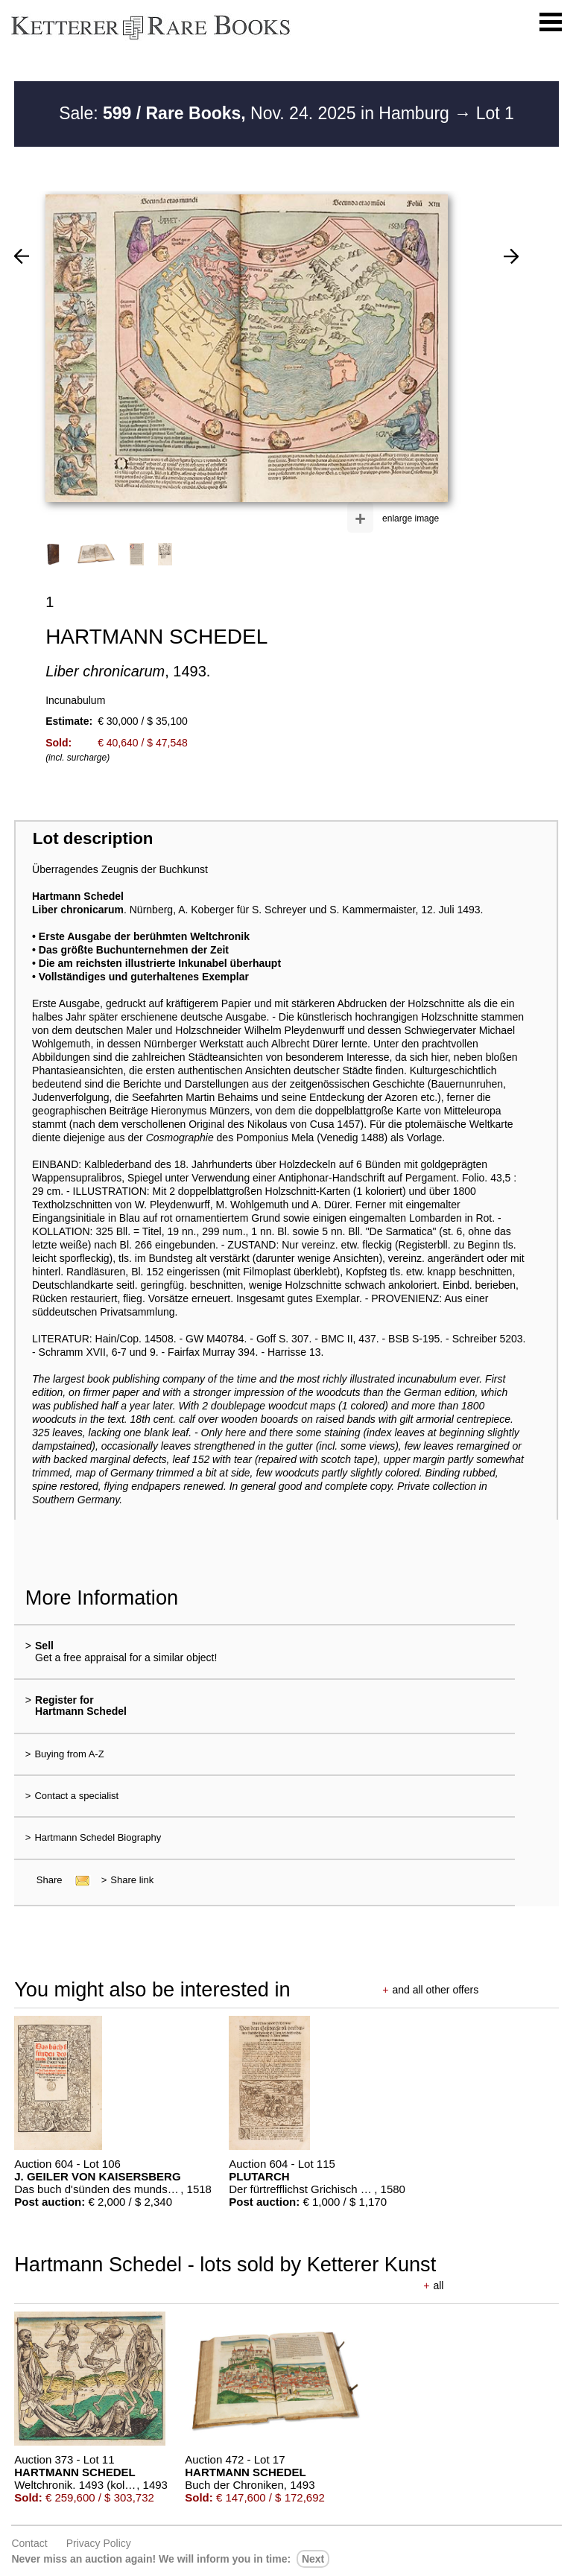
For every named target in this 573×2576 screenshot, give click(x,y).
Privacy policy (98, 2543)
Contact (29, 2543)
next (313, 2559)
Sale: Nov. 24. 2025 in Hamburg (256, 113)
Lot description (93, 838)
